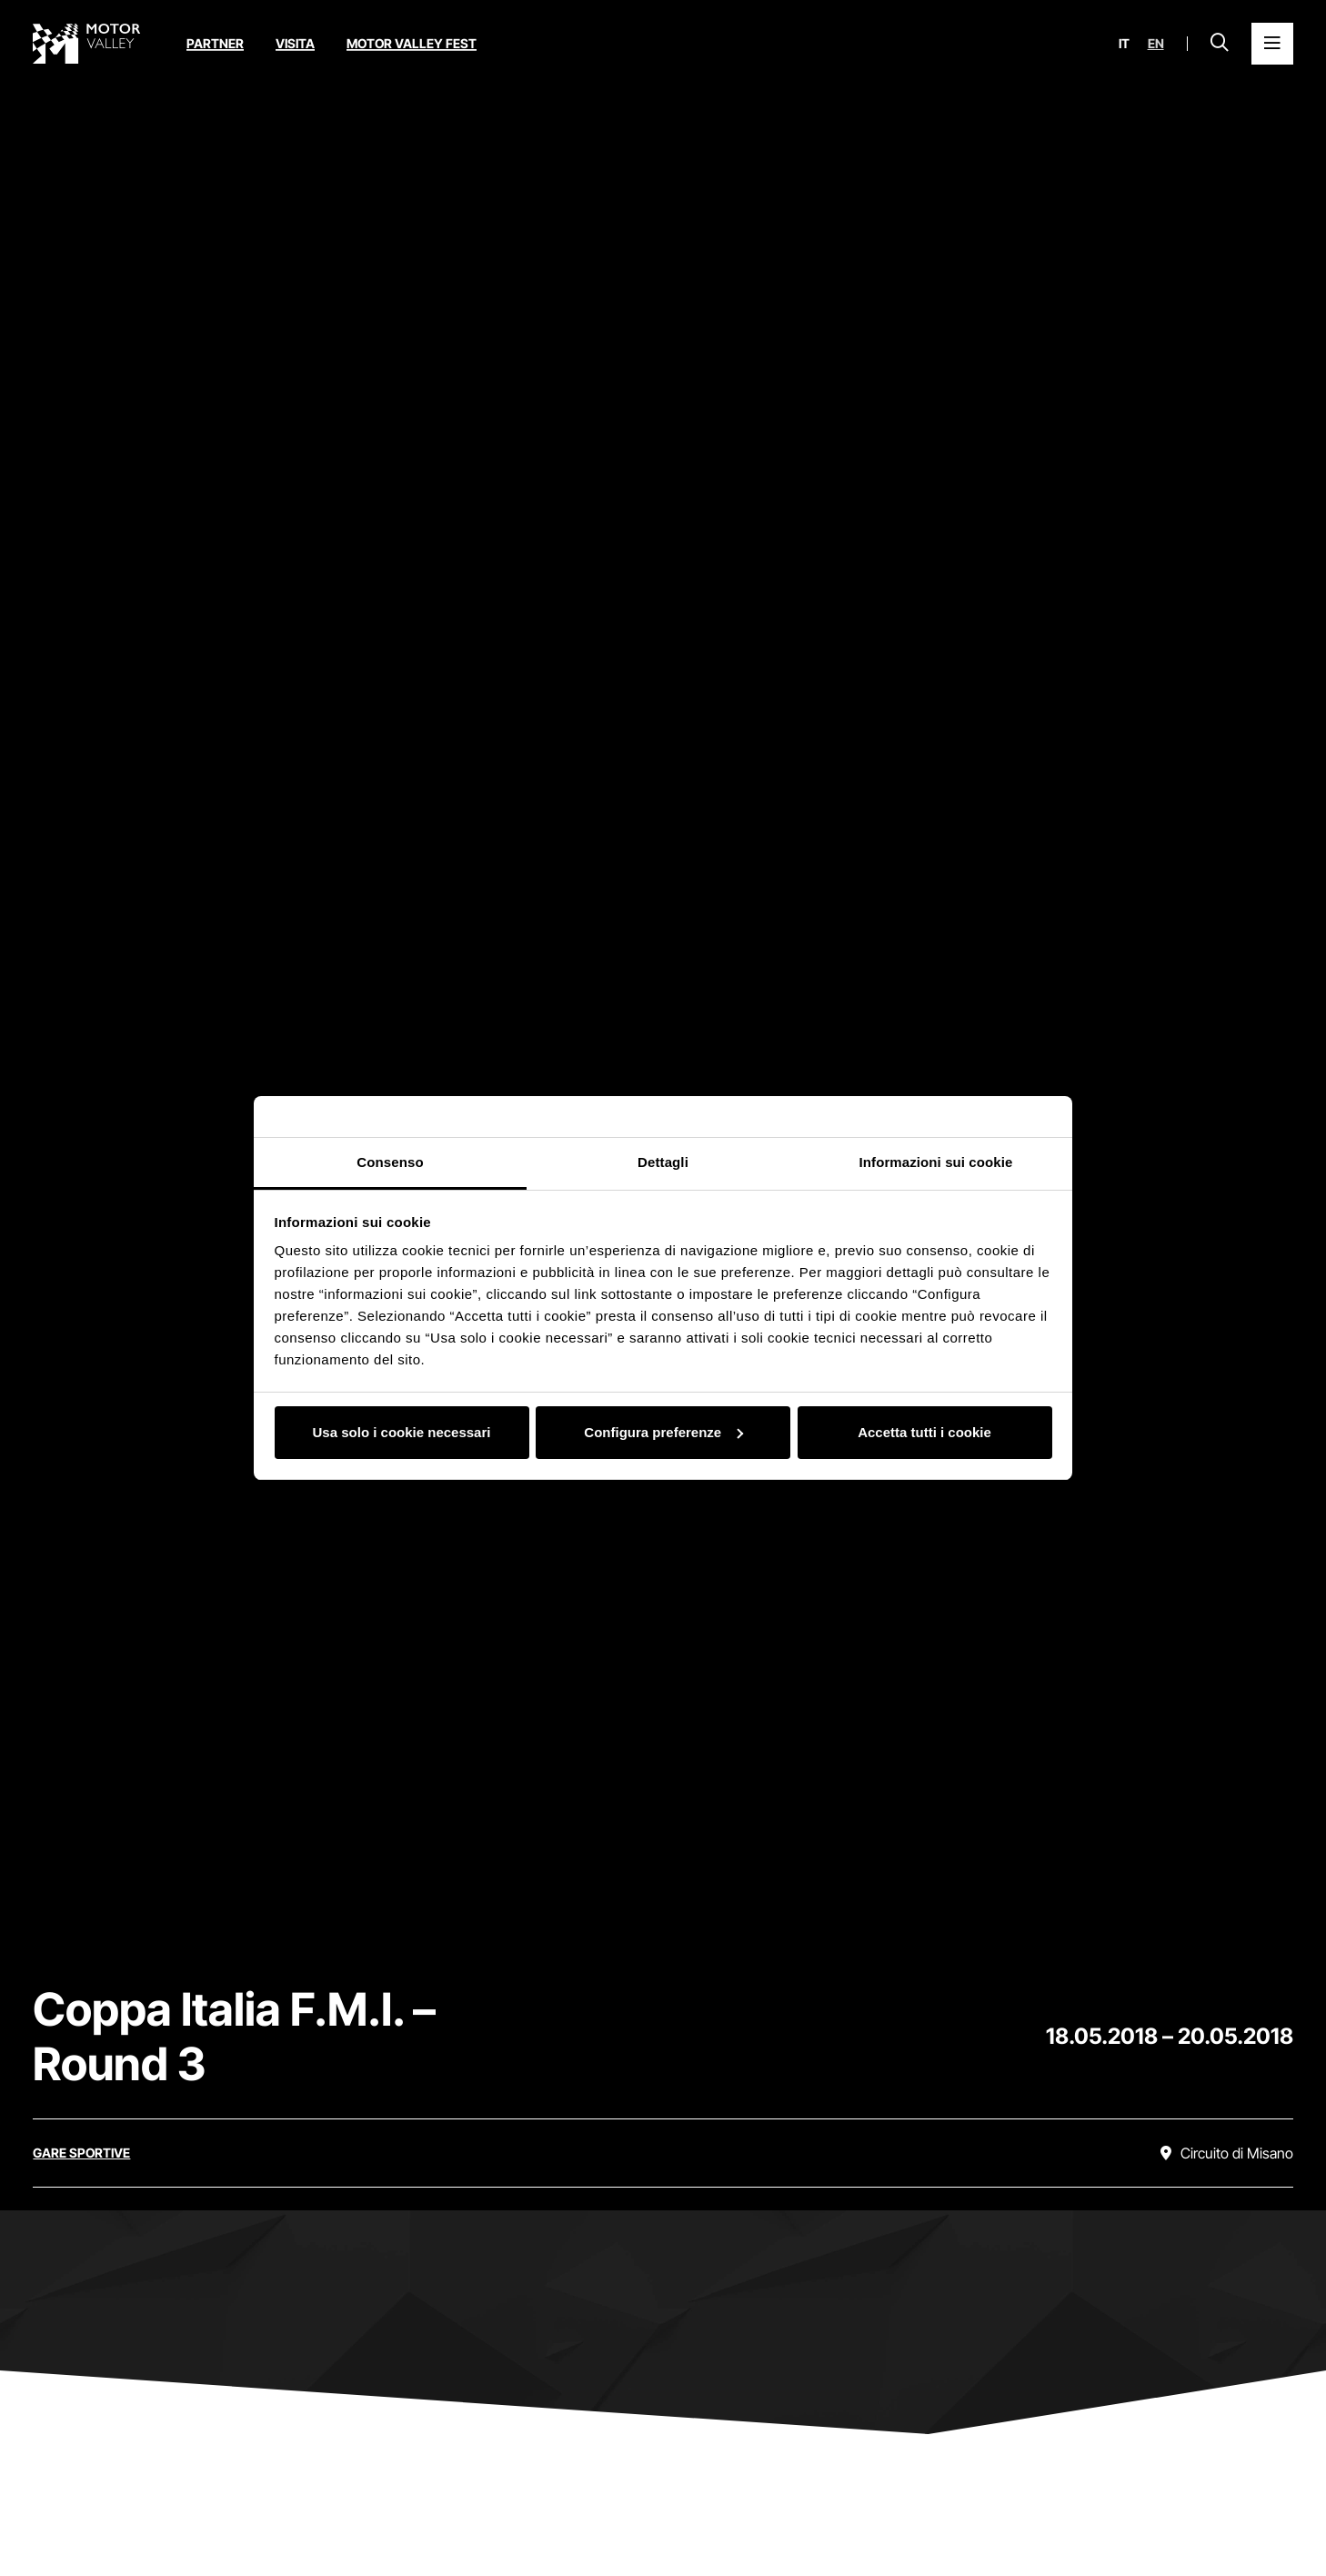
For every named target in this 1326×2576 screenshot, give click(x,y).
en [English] (1156, 43)
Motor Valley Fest (412, 43)
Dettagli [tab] (663, 1162)
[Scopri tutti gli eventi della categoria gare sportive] (81, 2153)
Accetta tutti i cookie (924, 1432)
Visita (295, 43)
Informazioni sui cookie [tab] (936, 1162)
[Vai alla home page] (86, 44)
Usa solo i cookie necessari (402, 1432)
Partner (215, 43)
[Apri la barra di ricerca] (1219, 44)
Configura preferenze (663, 1432)
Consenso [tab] (390, 1162)
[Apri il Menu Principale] (1272, 44)
